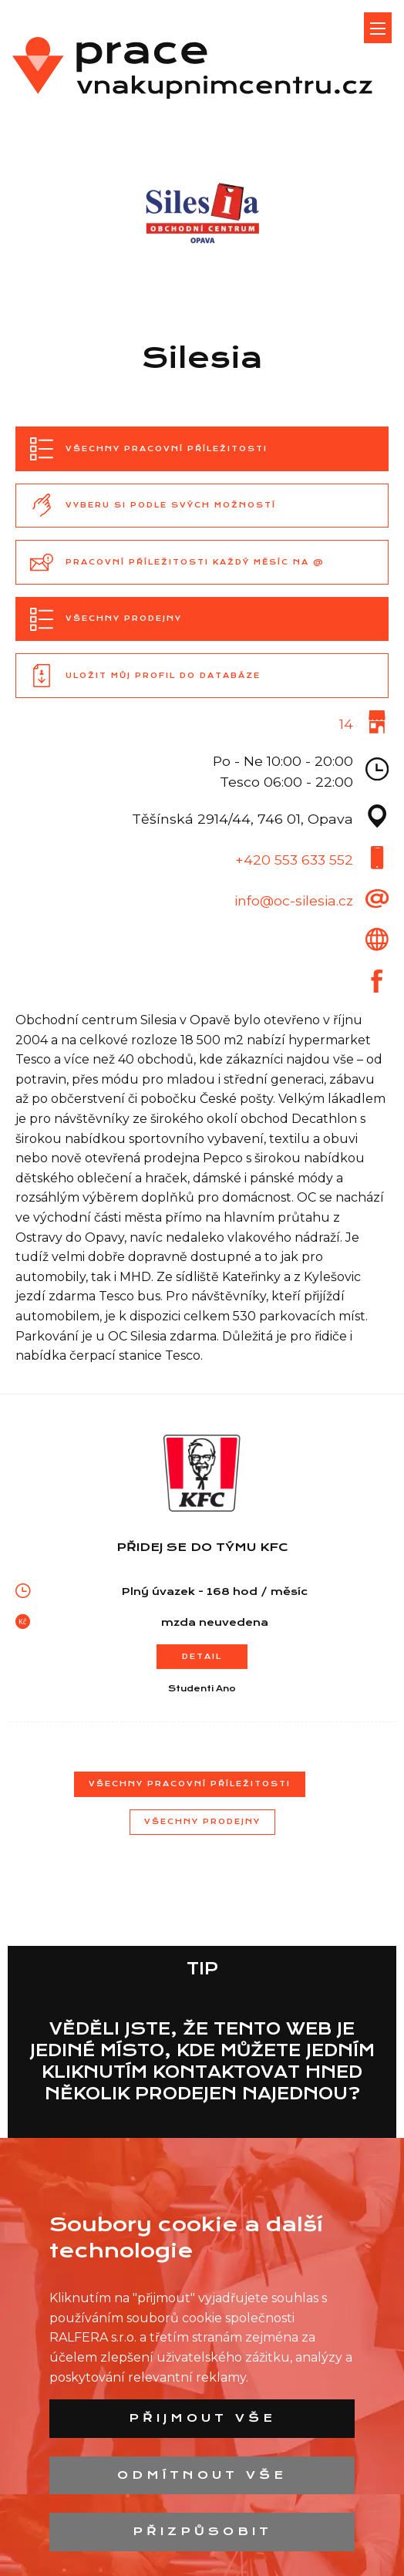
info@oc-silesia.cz (293, 900)
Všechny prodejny (202, 1821)
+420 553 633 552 (294, 859)
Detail (202, 1656)
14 (346, 724)
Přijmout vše (202, 2418)
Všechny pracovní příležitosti (190, 1783)
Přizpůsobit (202, 2531)
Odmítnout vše (202, 2475)
